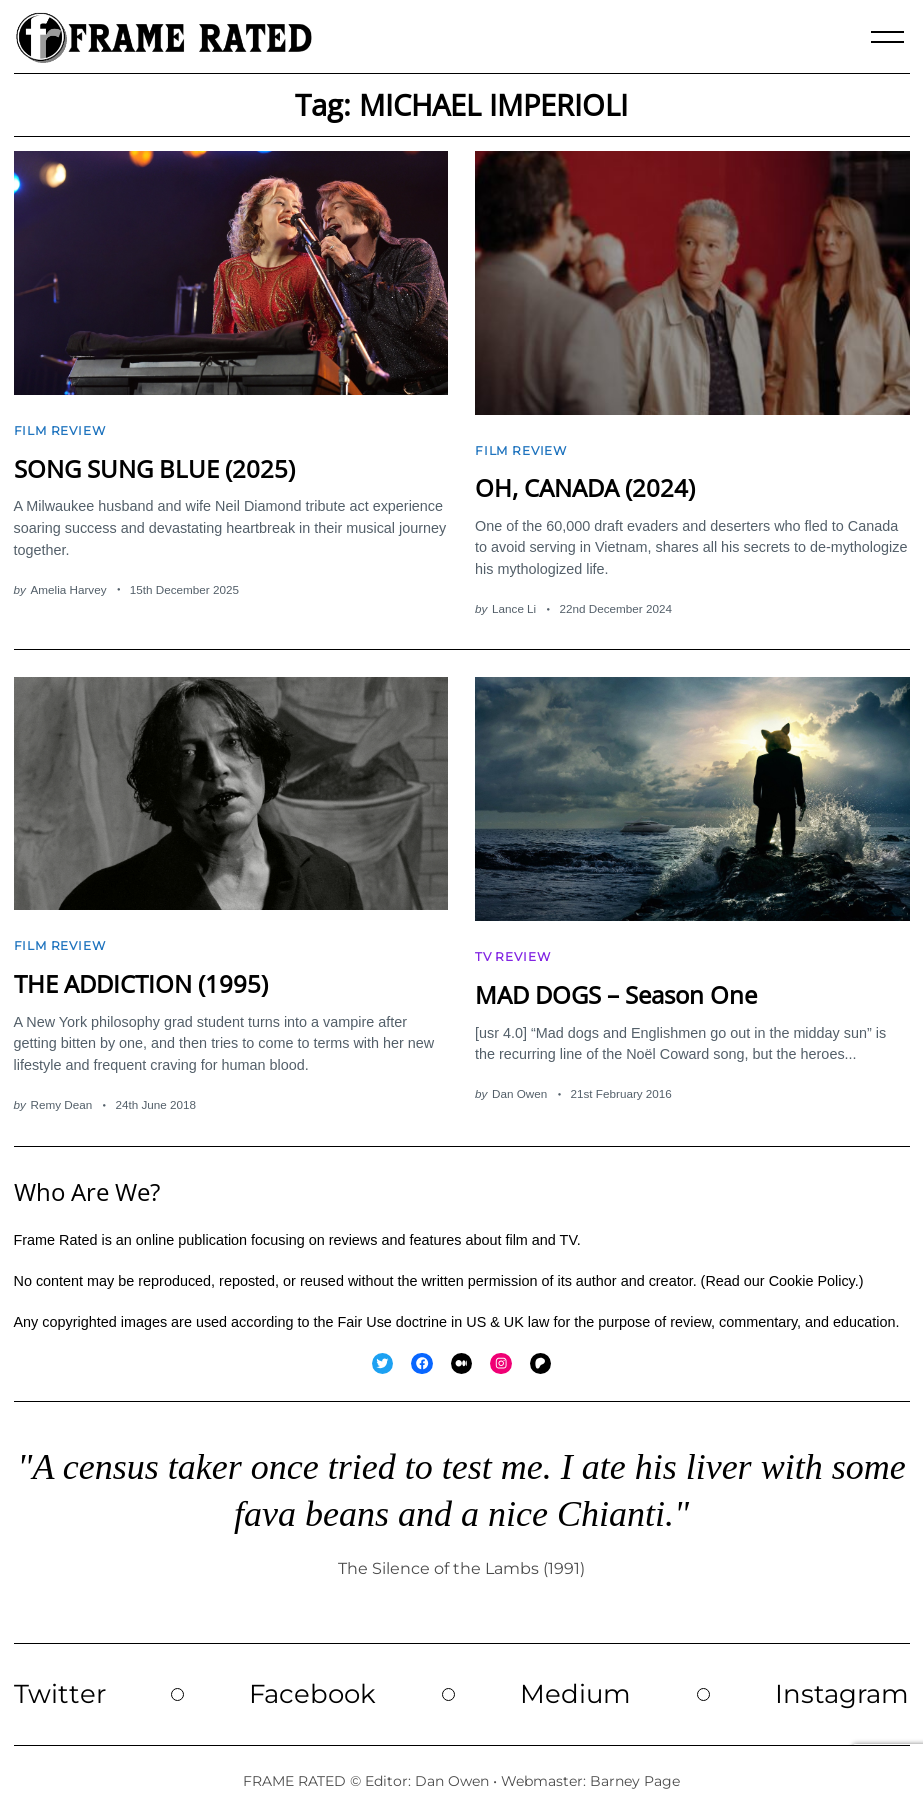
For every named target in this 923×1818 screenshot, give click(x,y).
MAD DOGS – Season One (616, 995)
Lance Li (514, 608)
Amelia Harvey (69, 589)
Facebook (312, 1694)
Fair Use (364, 1322)
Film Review (60, 431)
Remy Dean (62, 1104)
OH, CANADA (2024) (585, 488)
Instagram (842, 1694)
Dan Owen (519, 1093)
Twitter (60, 1694)
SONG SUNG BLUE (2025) (154, 469)
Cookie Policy (812, 1281)
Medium (575, 1694)
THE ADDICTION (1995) (141, 984)
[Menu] (888, 37)
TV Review (512, 957)
